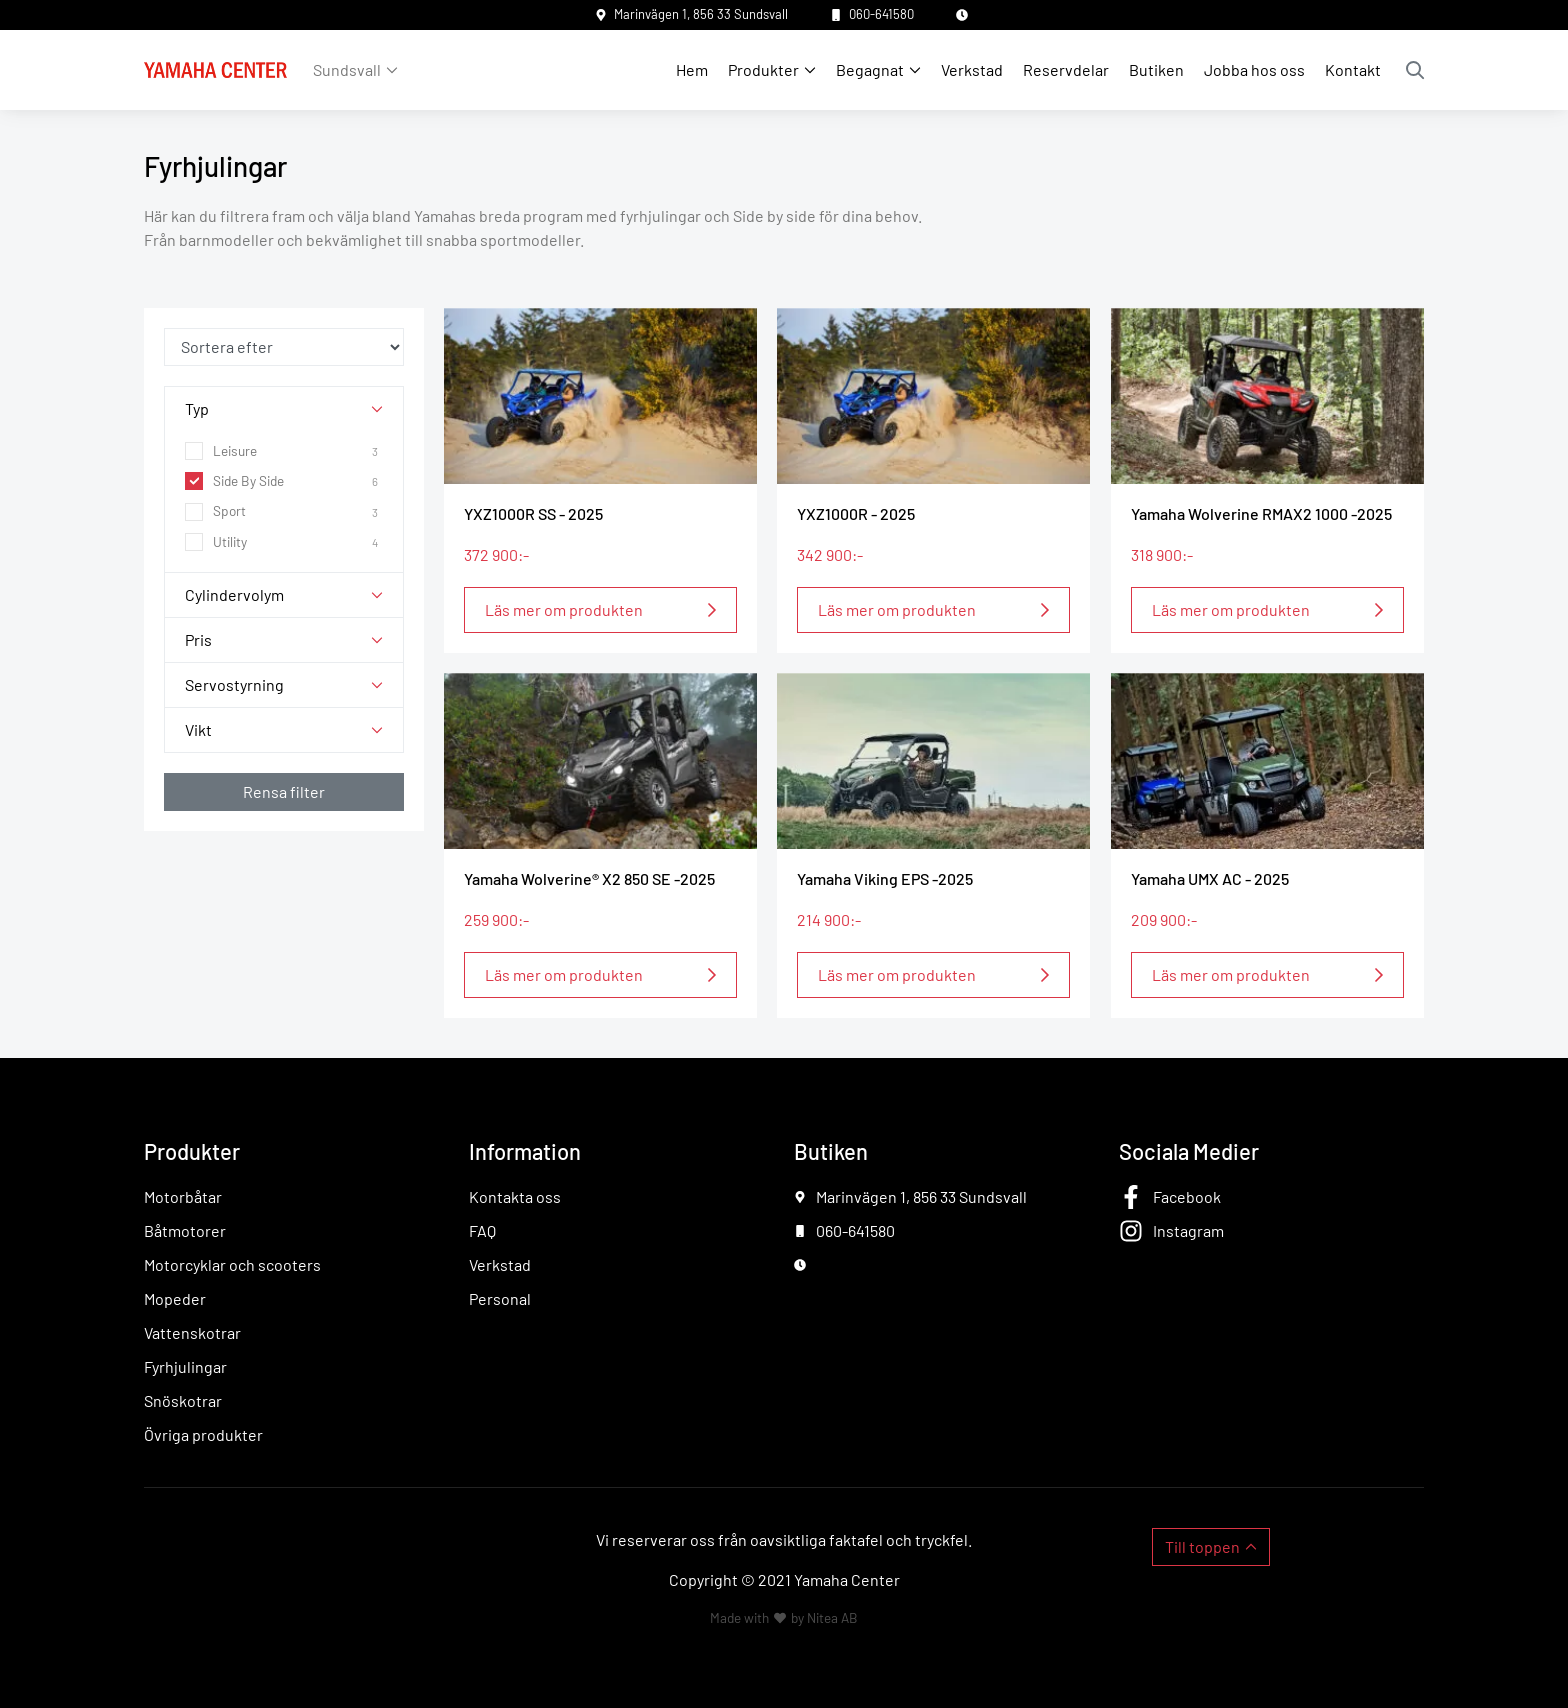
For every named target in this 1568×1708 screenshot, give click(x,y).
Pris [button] (198, 639)
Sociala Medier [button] (1189, 1151)
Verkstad (972, 69)
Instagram (1188, 1230)
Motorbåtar (183, 1196)
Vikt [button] (198, 729)
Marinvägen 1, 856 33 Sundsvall (701, 14)
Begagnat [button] (870, 69)
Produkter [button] (763, 69)
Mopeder (175, 1298)
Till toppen (1202, 1546)
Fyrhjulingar (185, 1366)
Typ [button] (197, 408)
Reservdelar (1066, 69)
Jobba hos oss (1254, 69)
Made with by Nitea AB (784, 1617)
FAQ (482, 1230)
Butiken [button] (831, 1151)
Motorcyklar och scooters (232, 1264)
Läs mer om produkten (564, 609)
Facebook (1187, 1196)
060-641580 (881, 14)
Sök (1415, 70)
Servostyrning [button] (234, 684)
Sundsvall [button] (347, 69)
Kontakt (1353, 69)
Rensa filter (284, 791)
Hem (692, 69)
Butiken (1156, 69)
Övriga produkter (203, 1434)
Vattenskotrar (192, 1332)
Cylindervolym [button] (234, 594)
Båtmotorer (185, 1230)
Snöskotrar (183, 1400)
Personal (500, 1298)
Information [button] (525, 1151)
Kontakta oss (515, 1196)
